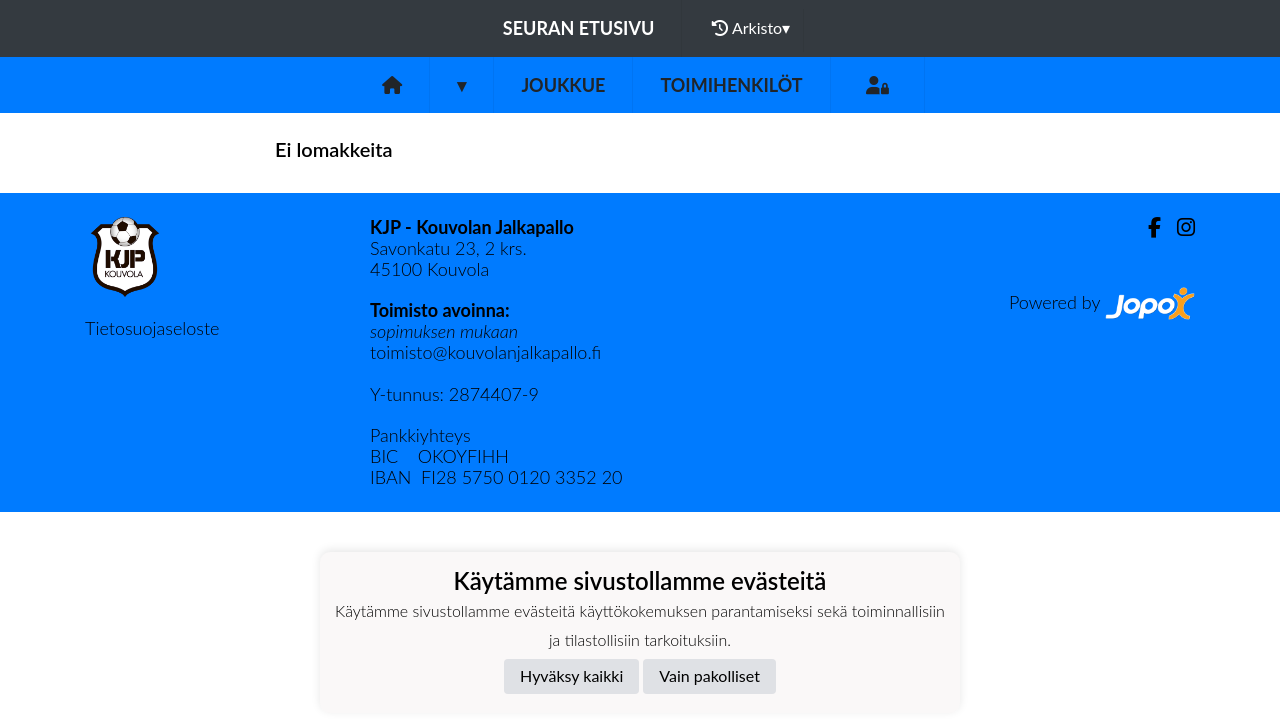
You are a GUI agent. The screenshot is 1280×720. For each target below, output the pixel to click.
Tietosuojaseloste (152, 328)
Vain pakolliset (709, 675)
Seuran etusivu (579, 28)
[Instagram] (1178, 227)
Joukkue (563, 85)
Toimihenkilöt (731, 85)
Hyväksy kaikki (571, 675)
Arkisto (751, 28)
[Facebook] (1146, 227)
